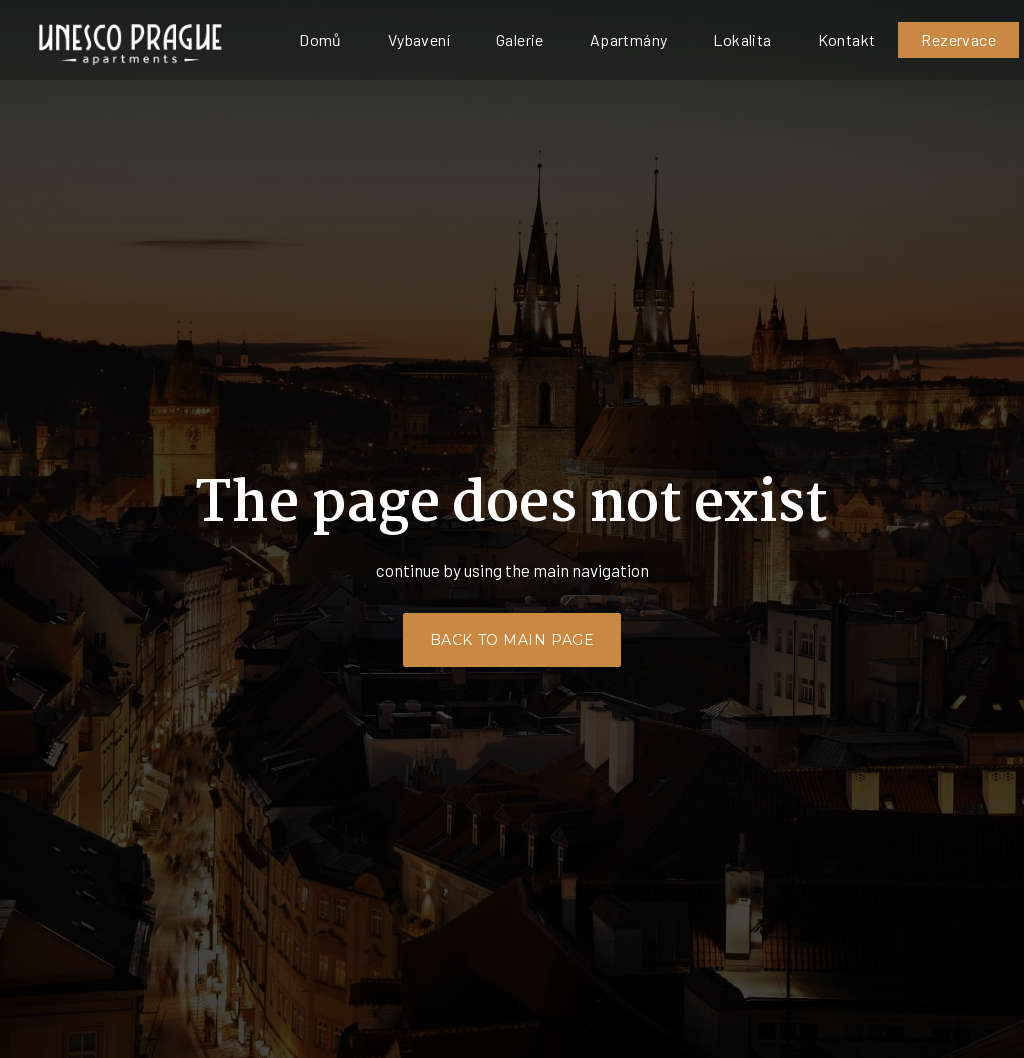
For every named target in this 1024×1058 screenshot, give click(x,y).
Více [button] (795, 39)
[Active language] (946, 40)
